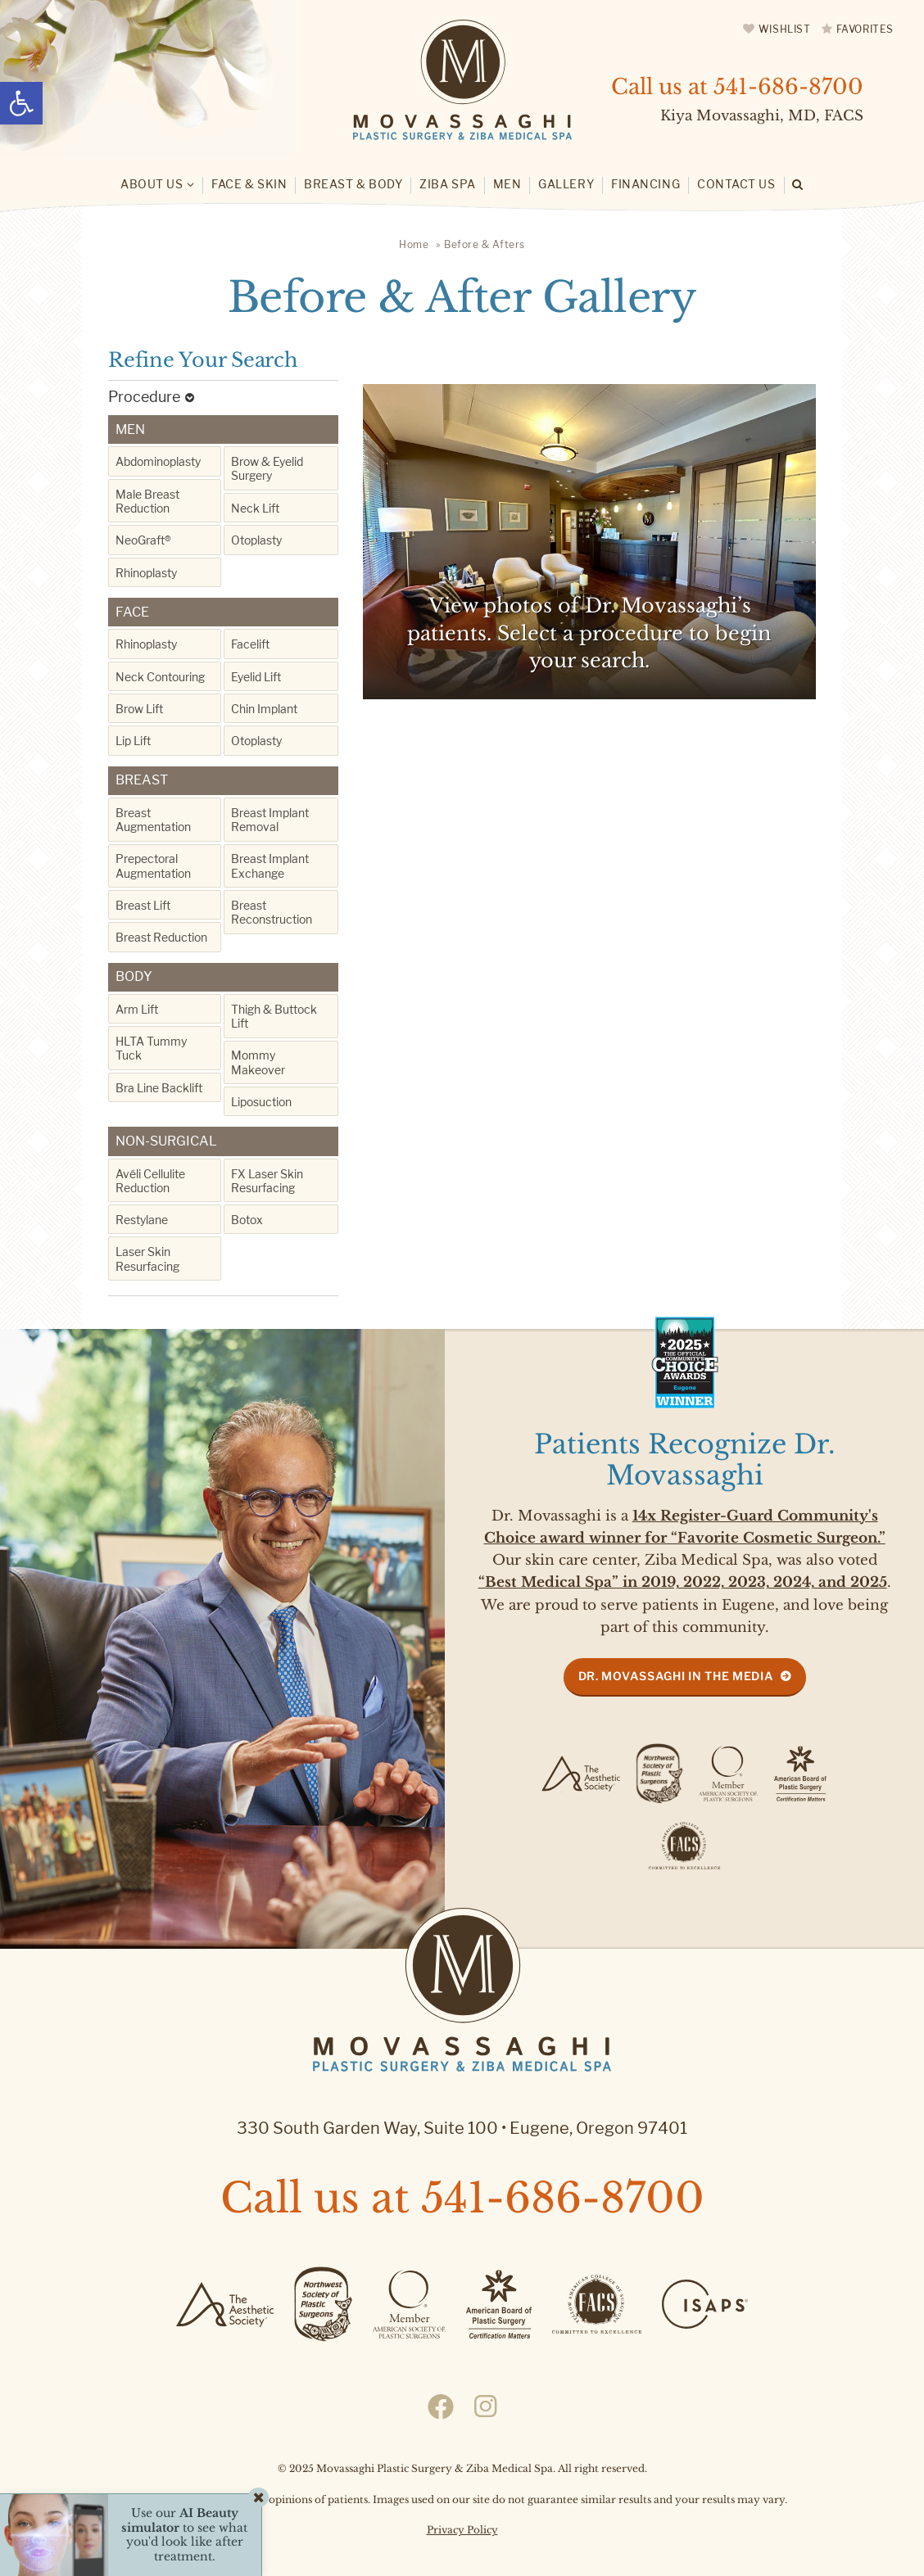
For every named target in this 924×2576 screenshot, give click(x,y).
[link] (21, 103)
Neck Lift (255, 508)
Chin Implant (264, 709)
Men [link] (507, 184)
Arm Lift (137, 1009)
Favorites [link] (865, 29)
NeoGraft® (143, 540)
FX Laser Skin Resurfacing (267, 1181)
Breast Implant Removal (270, 820)
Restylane (142, 1220)
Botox (247, 1220)
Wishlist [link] (785, 29)
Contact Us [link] (736, 184)
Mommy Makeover (258, 1062)
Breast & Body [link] (353, 184)
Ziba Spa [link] (447, 184)
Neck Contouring (160, 677)
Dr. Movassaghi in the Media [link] (676, 1676)
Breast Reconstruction (271, 912)
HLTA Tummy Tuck (151, 1048)
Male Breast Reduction (147, 501)
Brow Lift (139, 709)
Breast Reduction (161, 937)
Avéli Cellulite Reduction (150, 1181)
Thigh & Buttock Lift (274, 1016)
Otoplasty (256, 540)
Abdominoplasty (158, 461)
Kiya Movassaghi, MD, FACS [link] (761, 115)
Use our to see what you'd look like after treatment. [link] (184, 2535)
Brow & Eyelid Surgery (267, 468)
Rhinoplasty (146, 573)
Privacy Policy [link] (462, 2530)
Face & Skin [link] (249, 184)
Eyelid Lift (256, 677)
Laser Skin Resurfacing (147, 1258)
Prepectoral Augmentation (153, 865)
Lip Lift (133, 741)
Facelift (250, 644)
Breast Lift (143, 905)
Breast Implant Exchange (270, 865)
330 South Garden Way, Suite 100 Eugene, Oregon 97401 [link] (462, 2128)
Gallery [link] (566, 184)
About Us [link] (151, 184)
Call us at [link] (737, 87)
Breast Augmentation (153, 820)
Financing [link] (645, 184)
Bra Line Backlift (159, 1088)
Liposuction (261, 1102)
